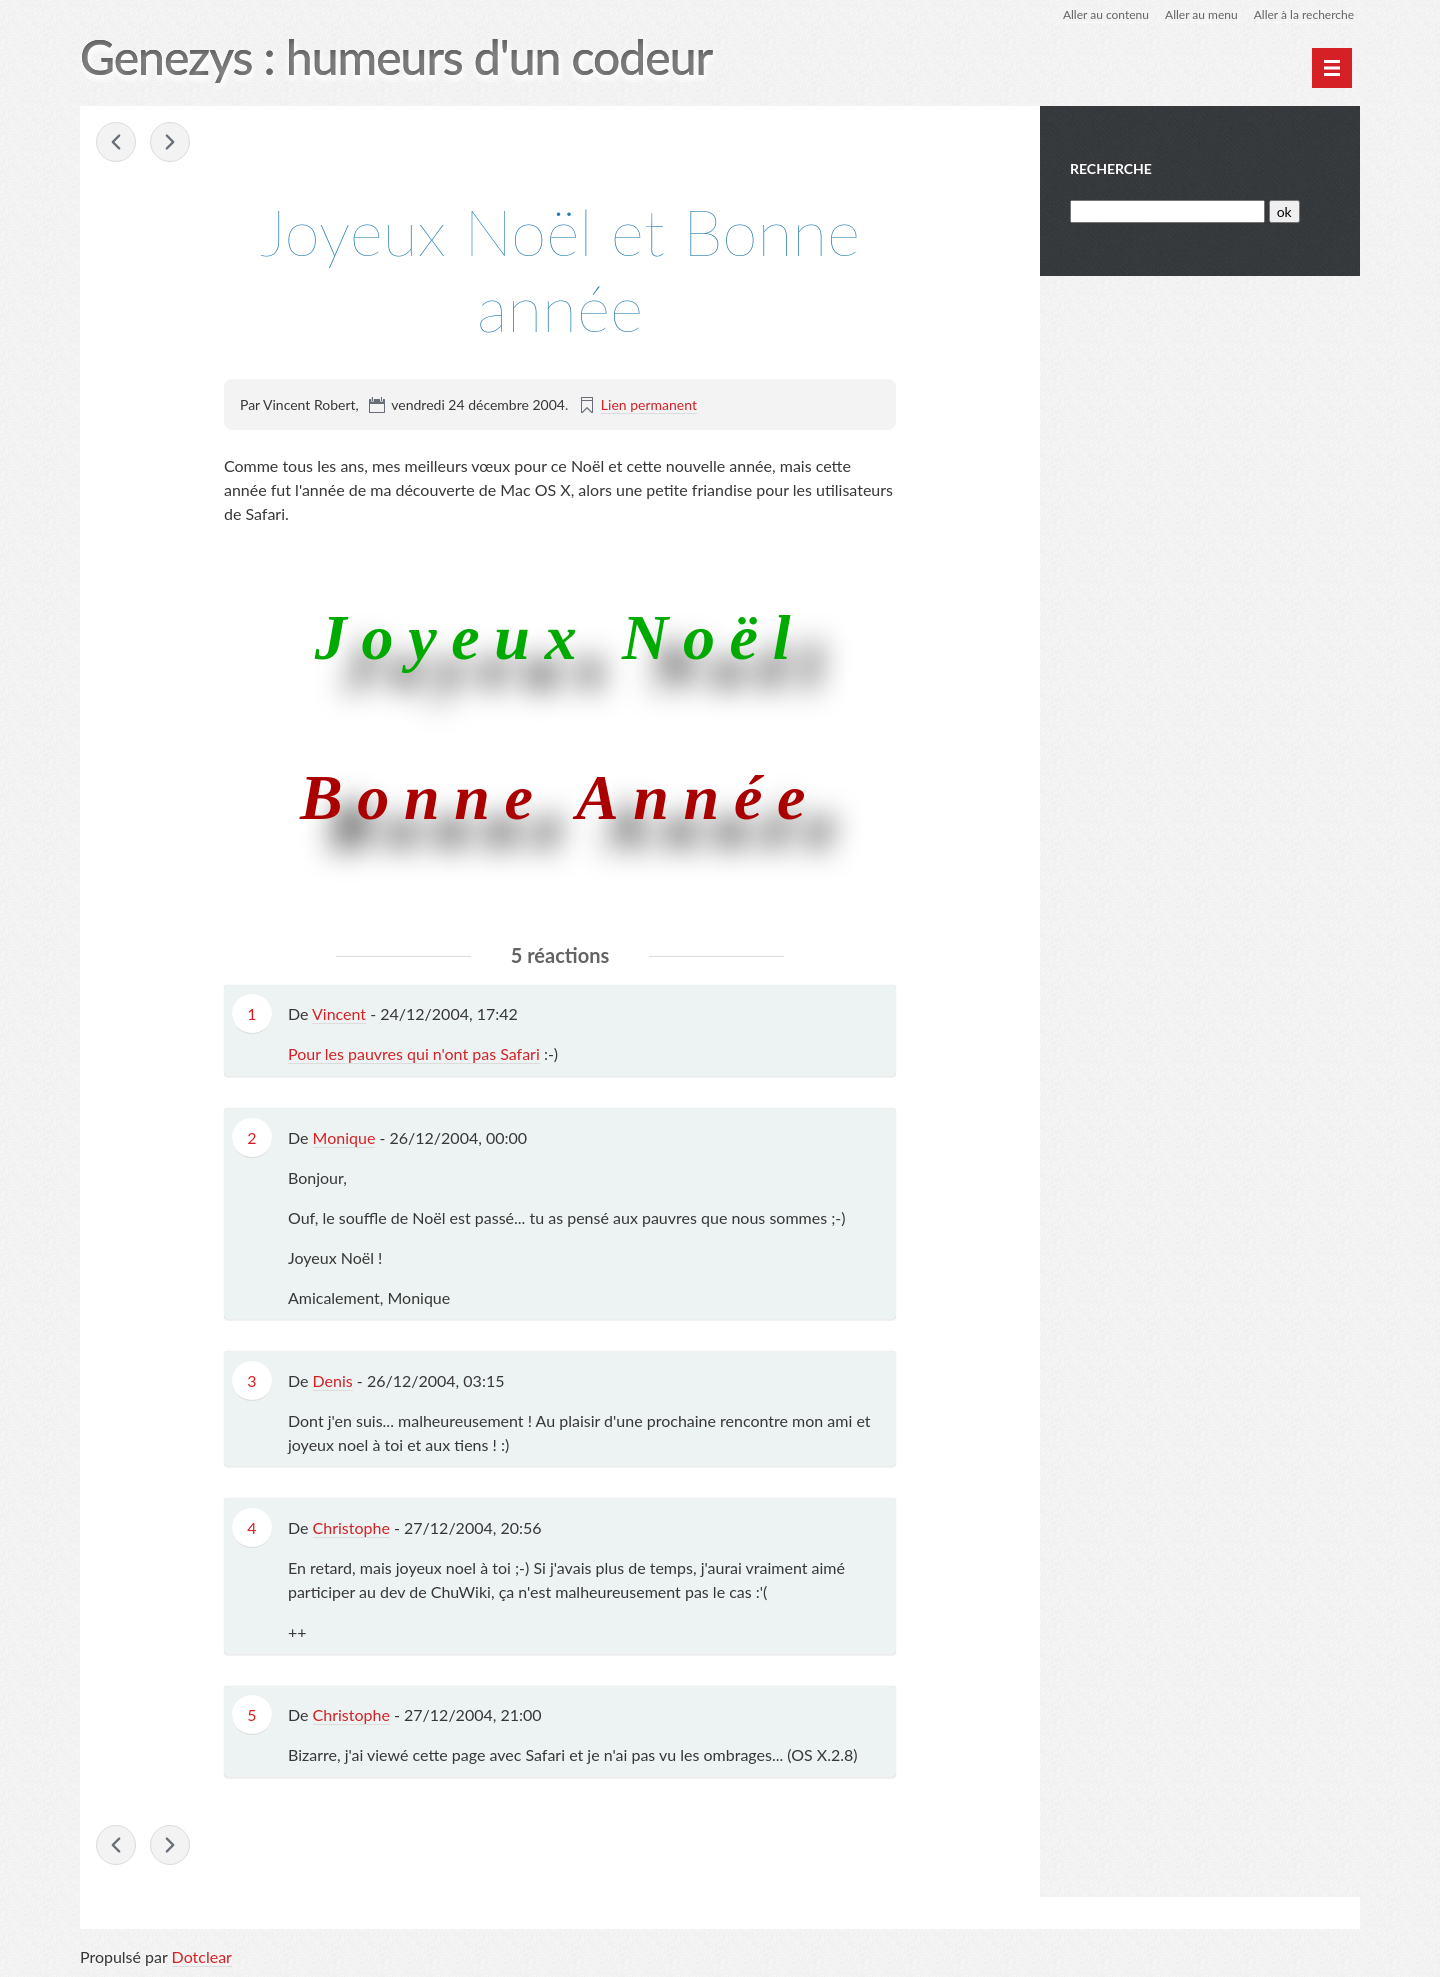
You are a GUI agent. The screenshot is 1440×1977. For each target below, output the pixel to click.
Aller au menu (1201, 14)
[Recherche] (1167, 211)
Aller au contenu (1106, 14)
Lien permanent (649, 404)
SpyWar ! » (170, 142)
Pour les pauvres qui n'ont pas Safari (414, 1053)
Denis (333, 1380)
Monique (344, 1137)
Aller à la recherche (1304, 14)
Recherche (1111, 168)
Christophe (351, 1527)
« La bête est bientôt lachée (116, 142)
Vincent (339, 1013)
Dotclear (202, 1956)
